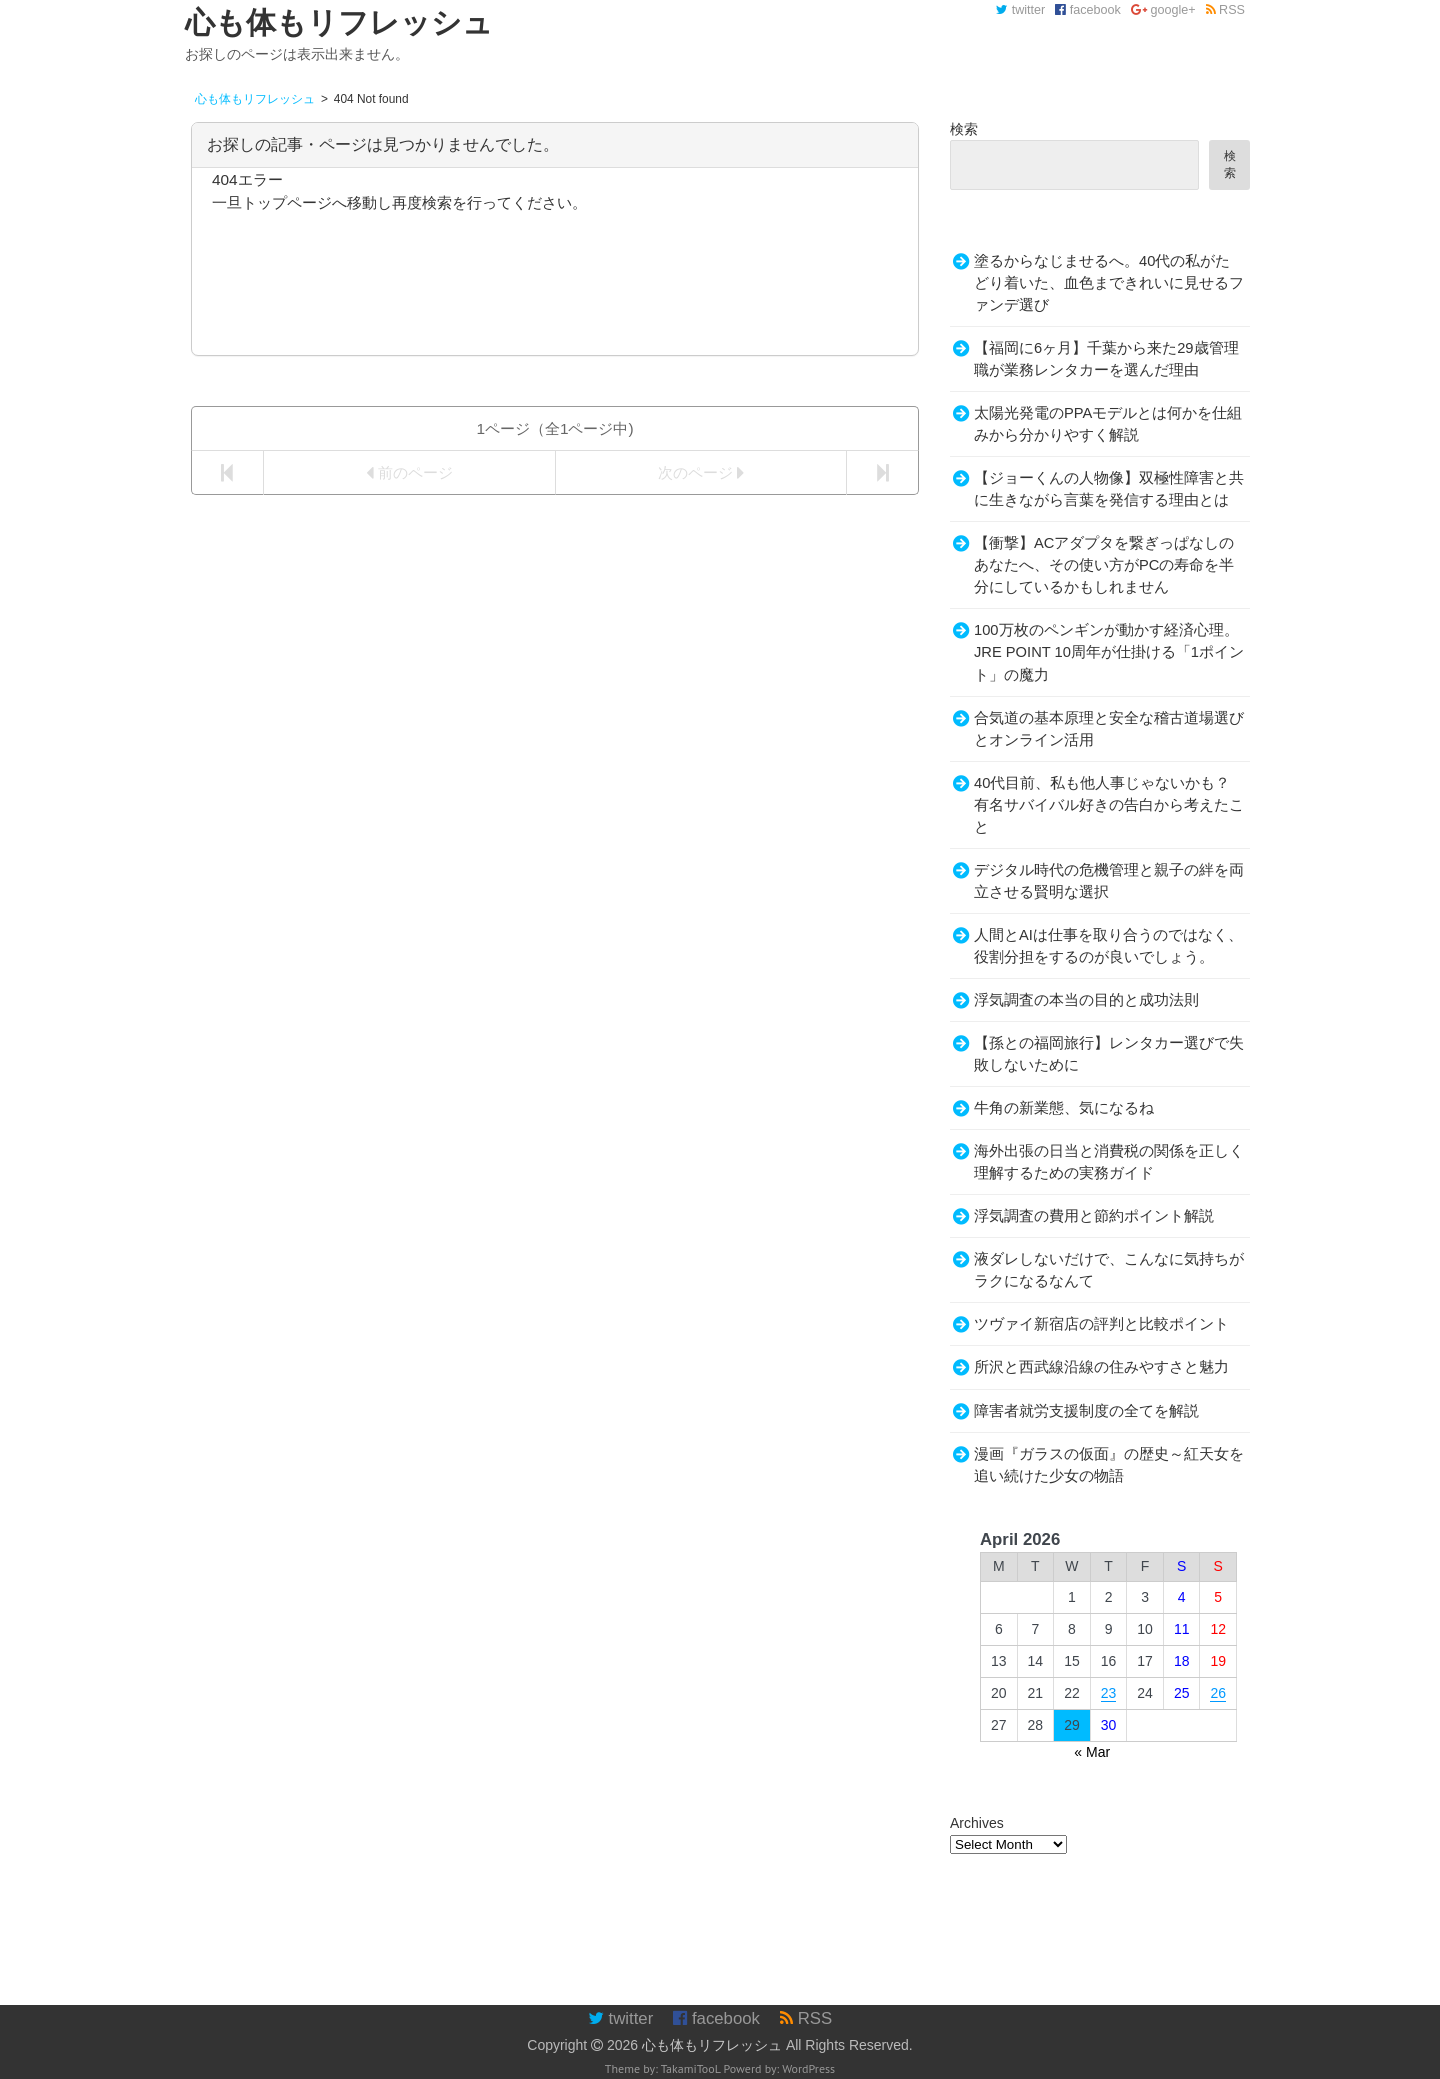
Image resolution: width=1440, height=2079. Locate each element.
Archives (977, 1823)
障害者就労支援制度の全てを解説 (1086, 1411)
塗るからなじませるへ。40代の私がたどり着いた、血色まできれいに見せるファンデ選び (1109, 283)
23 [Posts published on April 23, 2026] (1109, 1693)
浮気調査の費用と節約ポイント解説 (1094, 1216)
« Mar (1092, 1752)
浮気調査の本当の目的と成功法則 (1086, 1000)
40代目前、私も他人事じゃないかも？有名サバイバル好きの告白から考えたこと (1109, 805)
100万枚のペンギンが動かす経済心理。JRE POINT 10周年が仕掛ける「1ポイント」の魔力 (1109, 652)
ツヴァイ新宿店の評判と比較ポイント (1101, 1324)
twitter (1020, 10)
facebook (1088, 10)
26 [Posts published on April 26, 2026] (1218, 1693)
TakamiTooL (691, 2068)
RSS (1225, 10)
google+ (1163, 10)
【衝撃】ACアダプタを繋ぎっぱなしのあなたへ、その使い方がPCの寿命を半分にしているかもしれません (1104, 565)
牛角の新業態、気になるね (1064, 1108)
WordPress (808, 2068)
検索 (964, 129)
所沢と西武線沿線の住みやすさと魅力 (1101, 1367)
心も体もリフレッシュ (712, 2045)
